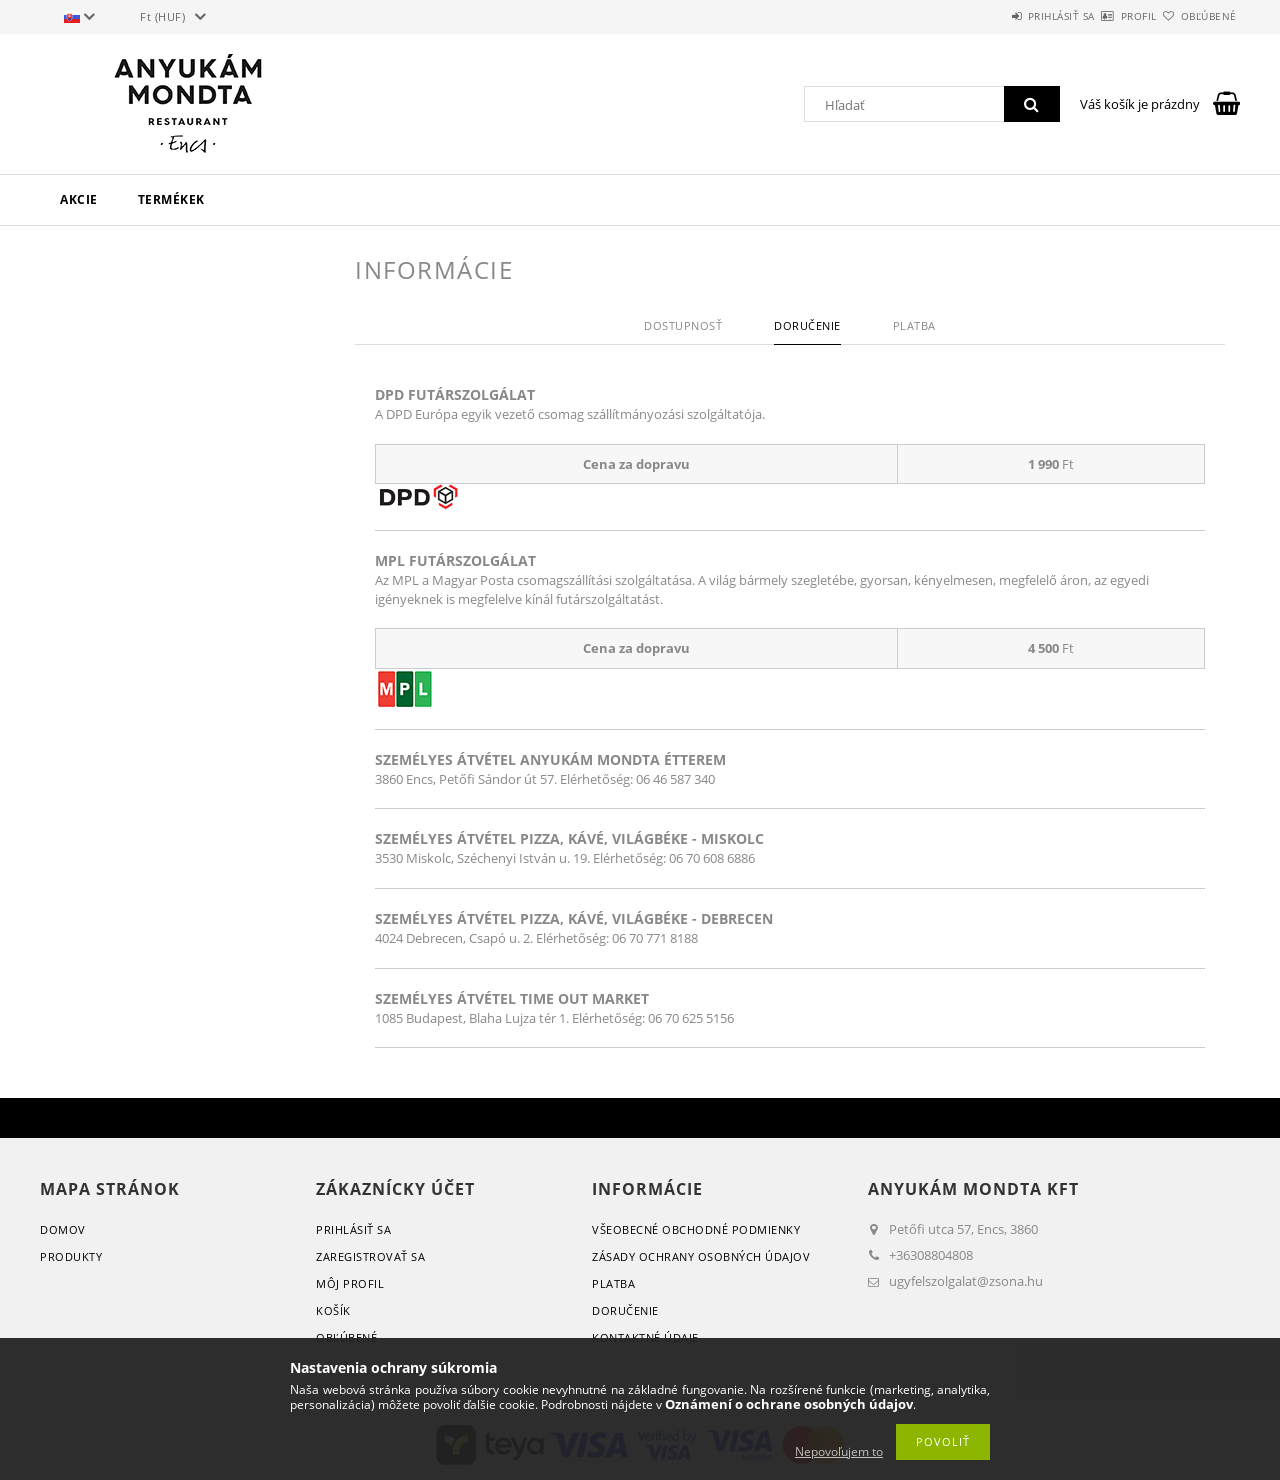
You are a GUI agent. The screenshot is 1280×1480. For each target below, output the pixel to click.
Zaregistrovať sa (370, 1256)
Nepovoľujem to (839, 1451)
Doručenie (625, 1310)
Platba (613, 1283)
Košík (333, 1310)
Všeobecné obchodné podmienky (696, 1229)
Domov (63, 1229)
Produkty (71, 1256)
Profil (1104, 16)
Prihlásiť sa (1002, 16)
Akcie (79, 199)
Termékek (171, 199)
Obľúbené (1197, 16)
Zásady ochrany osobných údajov (701, 1256)
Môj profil (350, 1283)
